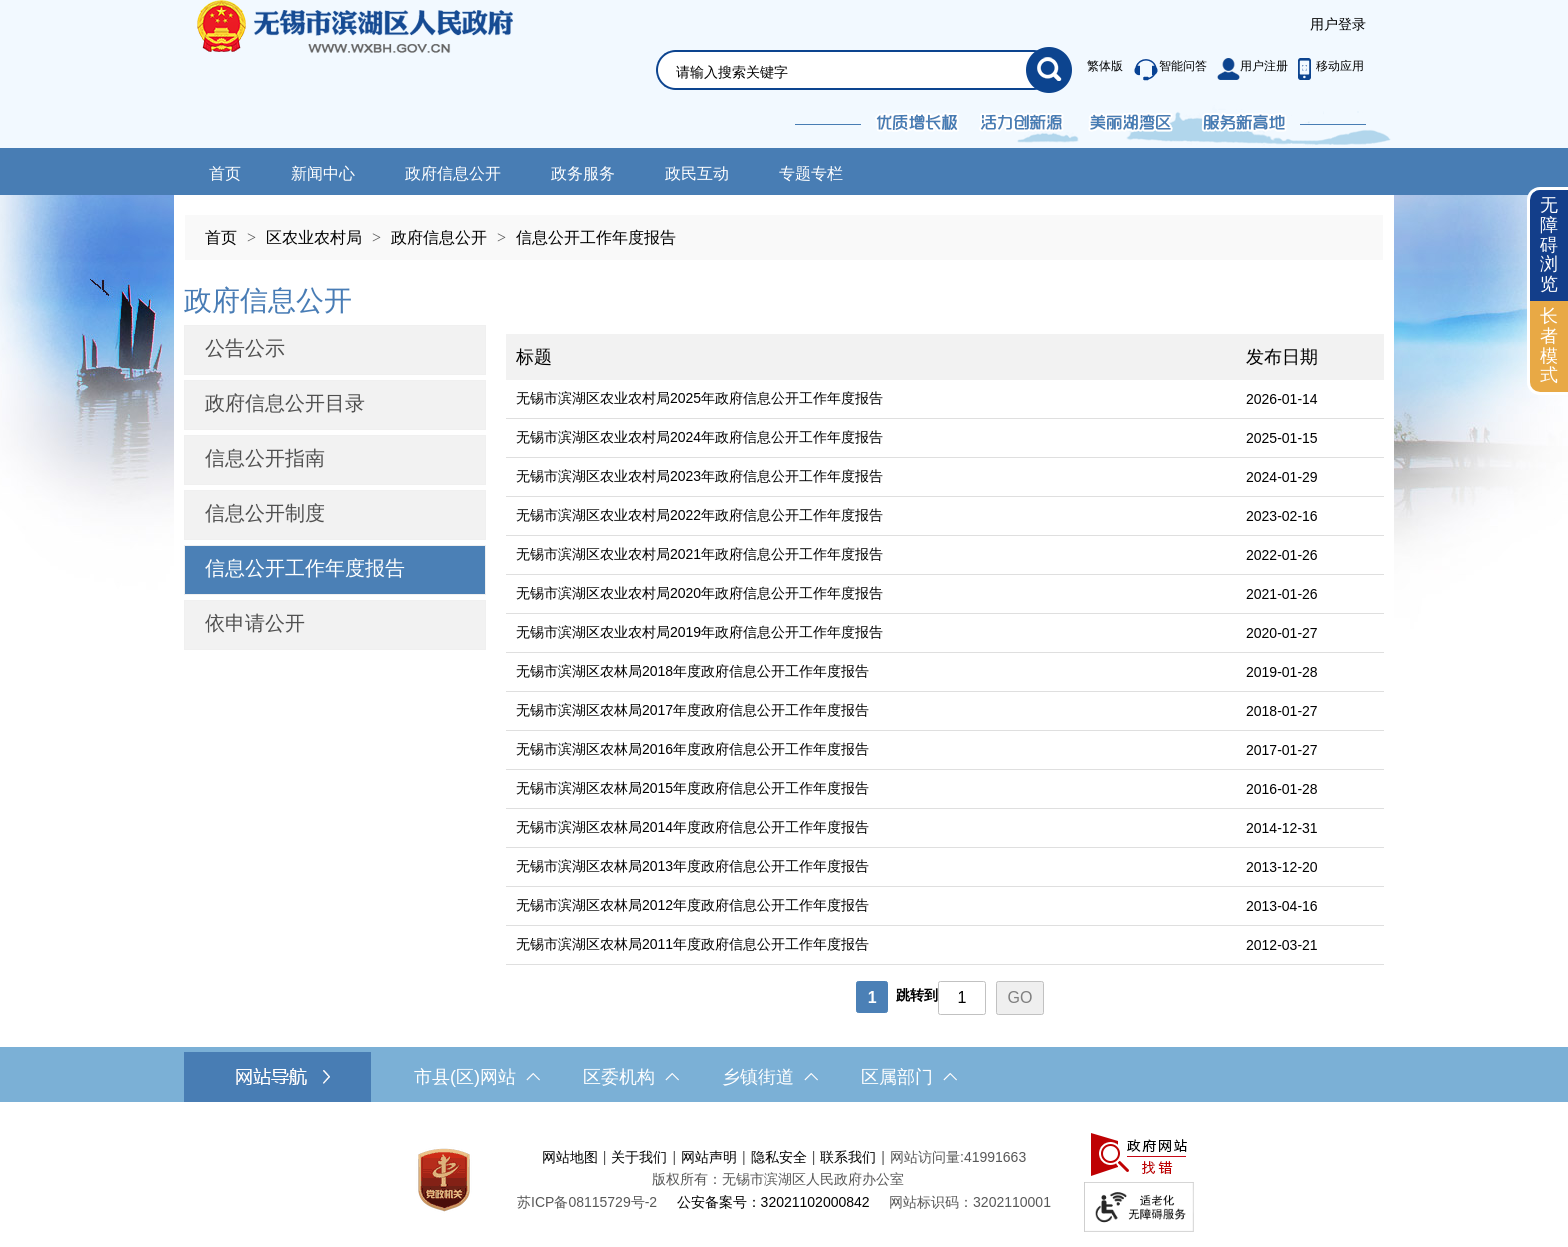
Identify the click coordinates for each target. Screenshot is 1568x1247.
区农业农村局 (314, 237)
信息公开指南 (265, 458)
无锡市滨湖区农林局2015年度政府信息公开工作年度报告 (692, 788)
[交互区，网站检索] (840, 46)
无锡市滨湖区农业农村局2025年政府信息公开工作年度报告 (699, 398)
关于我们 (639, 1157)
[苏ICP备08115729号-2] (587, 1202)
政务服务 (583, 173)
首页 (225, 173)
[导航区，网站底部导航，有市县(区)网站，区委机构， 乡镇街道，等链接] (784, 1077)
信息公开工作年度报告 (596, 237)
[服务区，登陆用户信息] (1338, 25)
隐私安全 (779, 1157)
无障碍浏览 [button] (1549, 244)
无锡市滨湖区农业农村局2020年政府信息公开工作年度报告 (699, 593)
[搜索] (1049, 70)
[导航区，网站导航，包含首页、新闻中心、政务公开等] (784, 171)
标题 (534, 357)
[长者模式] (1549, 346)
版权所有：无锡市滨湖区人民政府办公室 (778, 1179)
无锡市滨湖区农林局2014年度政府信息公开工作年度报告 (692, 827)
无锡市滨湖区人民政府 (382, 74)
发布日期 (1282, 357)
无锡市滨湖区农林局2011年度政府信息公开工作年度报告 (692, 944)
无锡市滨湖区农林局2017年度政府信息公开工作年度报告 (692, 710)
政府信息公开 (453, 173)
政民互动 (697, 173)
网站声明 (709, 1157)
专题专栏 (811, 173)
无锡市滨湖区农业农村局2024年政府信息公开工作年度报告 (699, 437)
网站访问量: (927, 1157)
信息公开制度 (265, 513)
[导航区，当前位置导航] (784, 227)
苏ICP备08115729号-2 (587, 1202)
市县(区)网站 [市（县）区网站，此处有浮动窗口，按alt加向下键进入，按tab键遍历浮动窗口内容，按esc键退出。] (477, 1077)
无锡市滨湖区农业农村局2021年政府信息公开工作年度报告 (699, 554)
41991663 (995, 1157)
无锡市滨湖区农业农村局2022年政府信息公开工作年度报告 (699, 515)
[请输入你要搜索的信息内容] (851, 72)
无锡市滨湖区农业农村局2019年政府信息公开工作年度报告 (699, 632)
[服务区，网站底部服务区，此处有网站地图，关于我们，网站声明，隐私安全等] (784, 1179)
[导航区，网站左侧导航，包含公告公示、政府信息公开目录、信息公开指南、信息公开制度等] (335, 465)
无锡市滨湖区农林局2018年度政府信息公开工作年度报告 (692, 671)
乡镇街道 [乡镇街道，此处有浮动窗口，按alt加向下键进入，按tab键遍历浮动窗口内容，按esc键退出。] (770, 1077)
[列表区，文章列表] (945, 645)
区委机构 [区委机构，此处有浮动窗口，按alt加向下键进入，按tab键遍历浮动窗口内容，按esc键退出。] (631, 1077)
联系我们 (848, 1157)
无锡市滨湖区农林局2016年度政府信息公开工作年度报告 (692, 749)
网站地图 (570, 1157)
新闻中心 (323, 173)
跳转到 (917, 995)
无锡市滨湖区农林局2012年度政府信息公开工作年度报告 (692, 905)
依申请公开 (255, 623)
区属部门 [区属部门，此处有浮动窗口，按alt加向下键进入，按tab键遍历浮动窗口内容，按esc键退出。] (909, 1077)
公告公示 (245, 348)
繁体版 (1105, 66)
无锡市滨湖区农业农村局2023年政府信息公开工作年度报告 (699, 476)
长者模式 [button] (1549, 345)
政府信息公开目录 (285, 403)
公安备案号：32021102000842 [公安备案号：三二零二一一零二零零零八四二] (773, 1202)
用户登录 (1338, 24)
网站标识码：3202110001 (970, 1202)
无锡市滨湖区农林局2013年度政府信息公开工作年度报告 (692, 866)
